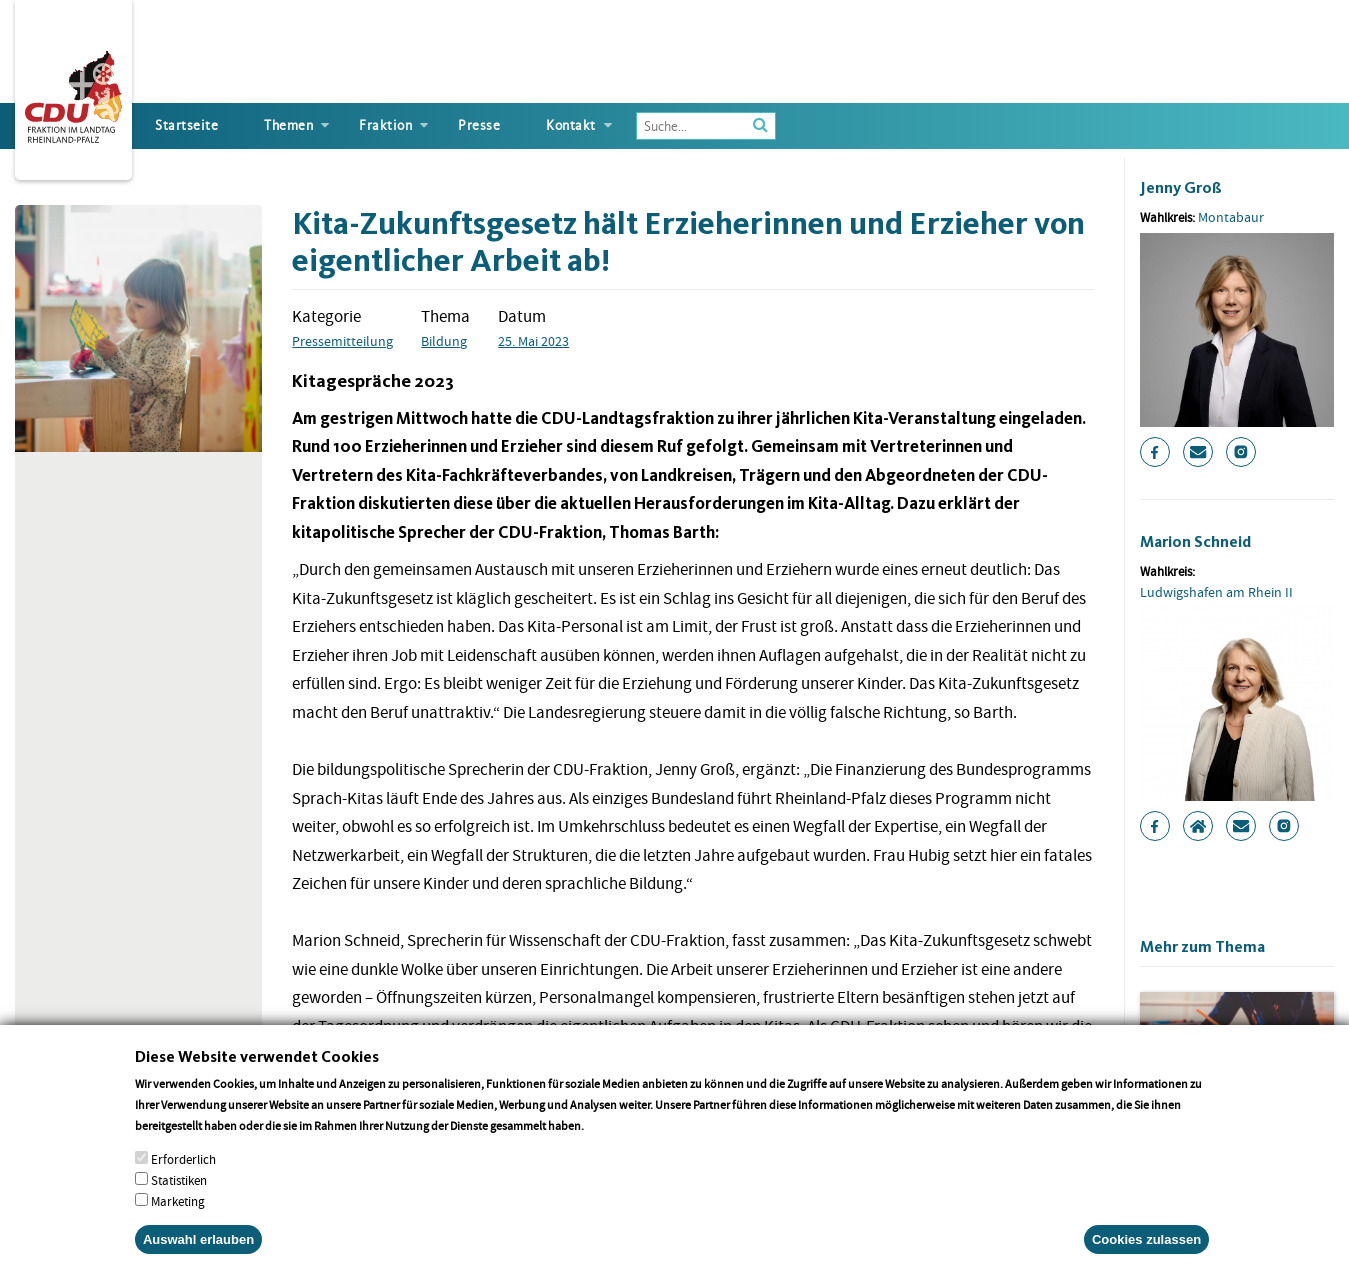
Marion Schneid (1195, 541)
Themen (288, 125)
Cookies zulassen (1146, 1257)
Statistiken (179, 1198)
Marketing (178, 1219)
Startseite (186, 125)
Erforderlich (183, 1177)
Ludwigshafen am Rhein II (1216, 592)
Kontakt (571, 125)
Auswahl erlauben (198, 1257)
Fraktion (385, 125)
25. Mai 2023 (533, 341)
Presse (479, 125)
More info (612, 1143)
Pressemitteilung (342, 341)
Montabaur (1231, 217)
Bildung (444, 341)
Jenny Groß (1181, 187)
